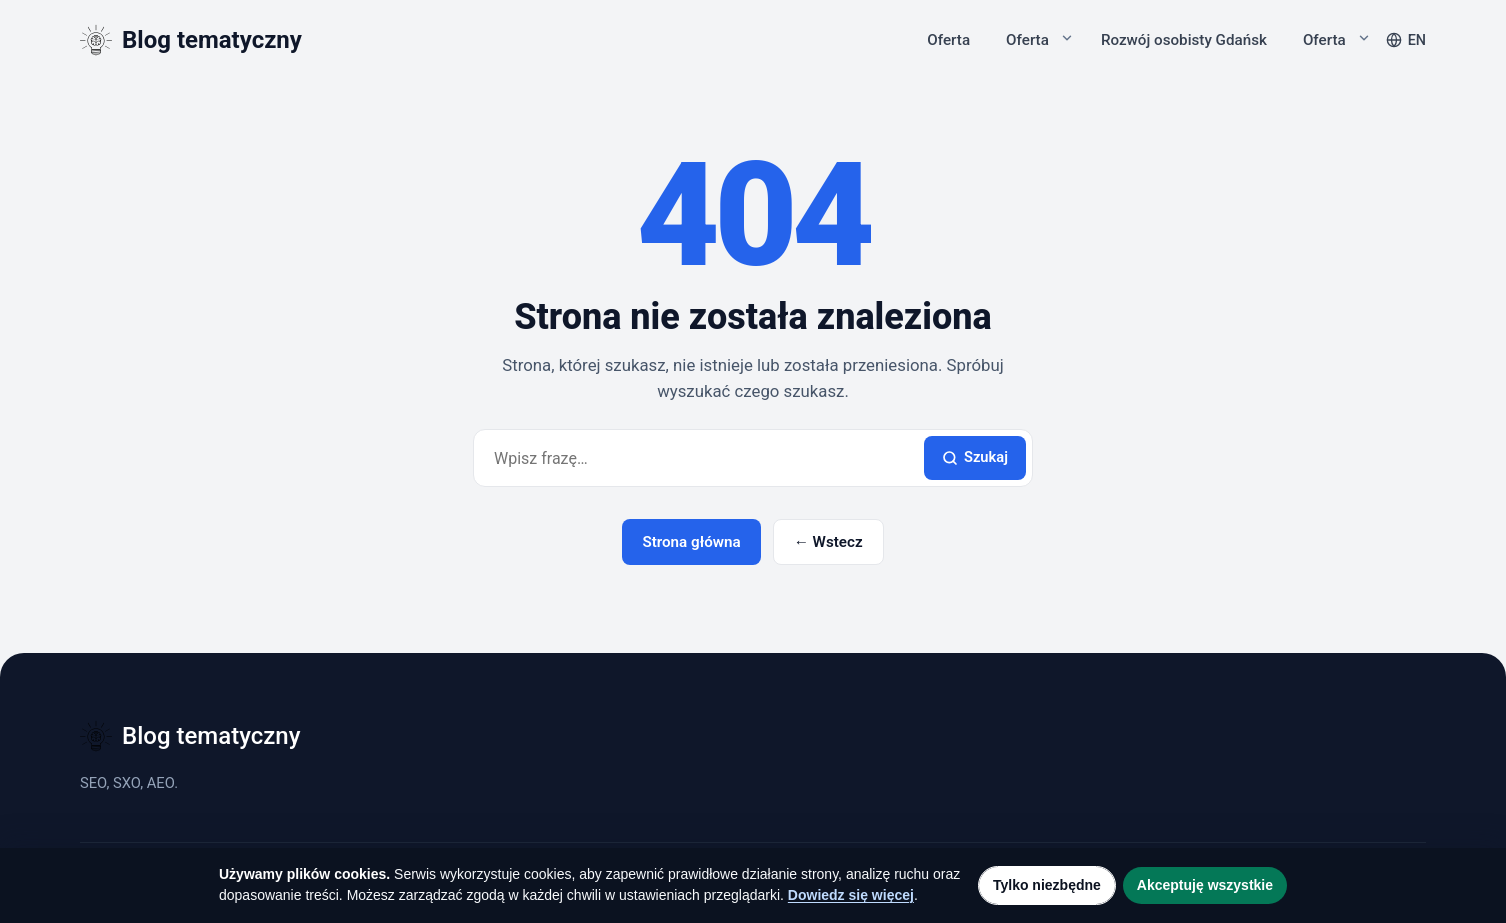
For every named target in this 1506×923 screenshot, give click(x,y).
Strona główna (691, 542)
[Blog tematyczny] (191, 40)
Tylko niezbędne (1047, 885)
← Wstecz (828, 542)
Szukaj (975, 457)
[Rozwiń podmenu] (1067, 38)
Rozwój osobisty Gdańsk (1184, 40)
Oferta (948, 40)
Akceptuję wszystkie (1205, 885)
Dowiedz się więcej (851, 895)
